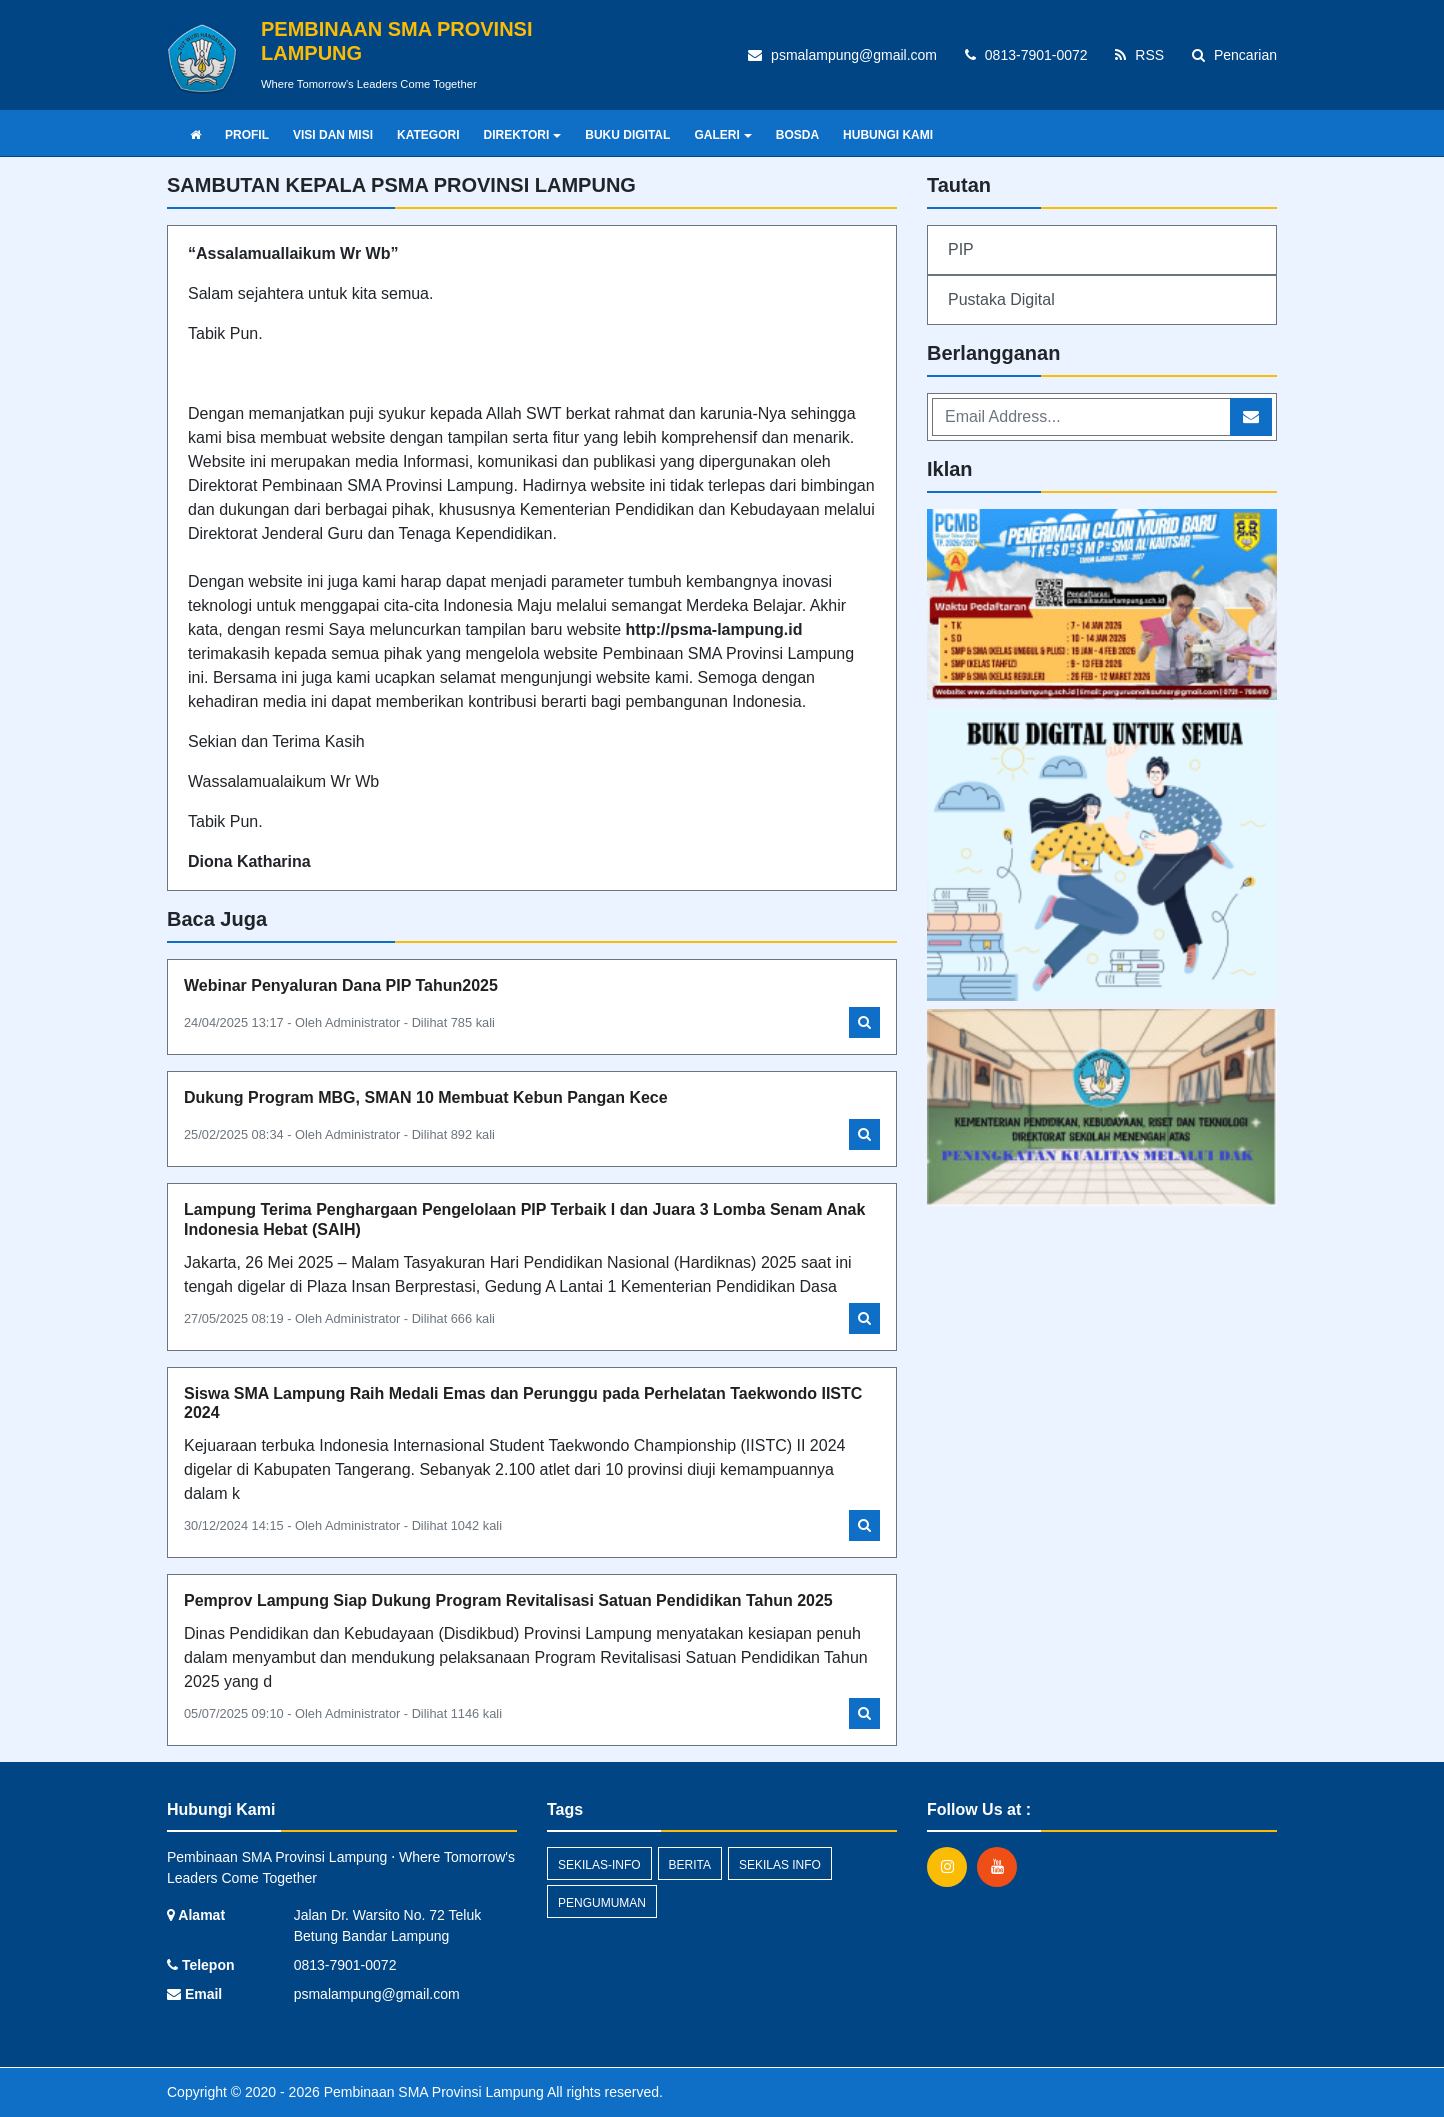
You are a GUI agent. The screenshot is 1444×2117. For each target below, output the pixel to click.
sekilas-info (599, 1865)
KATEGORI (428, 135)
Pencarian (1234, 55)
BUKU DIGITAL (627, 135)
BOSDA (797, 135)
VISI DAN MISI (333, 135)
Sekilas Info (780, 1865)
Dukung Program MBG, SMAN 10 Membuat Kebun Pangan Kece (426, 1097)
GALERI (722, 135)
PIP (961, 249)
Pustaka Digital (1001, 299)
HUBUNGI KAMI (888, 135)
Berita (690, 1865)
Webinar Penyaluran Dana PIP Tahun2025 (341, 985)
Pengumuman (602, 1903)
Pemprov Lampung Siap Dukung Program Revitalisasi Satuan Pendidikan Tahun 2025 (508, 1600)
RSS (1139, 55)
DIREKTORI (522, 135)
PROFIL (247, 135)
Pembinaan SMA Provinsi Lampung (432, 2092)
